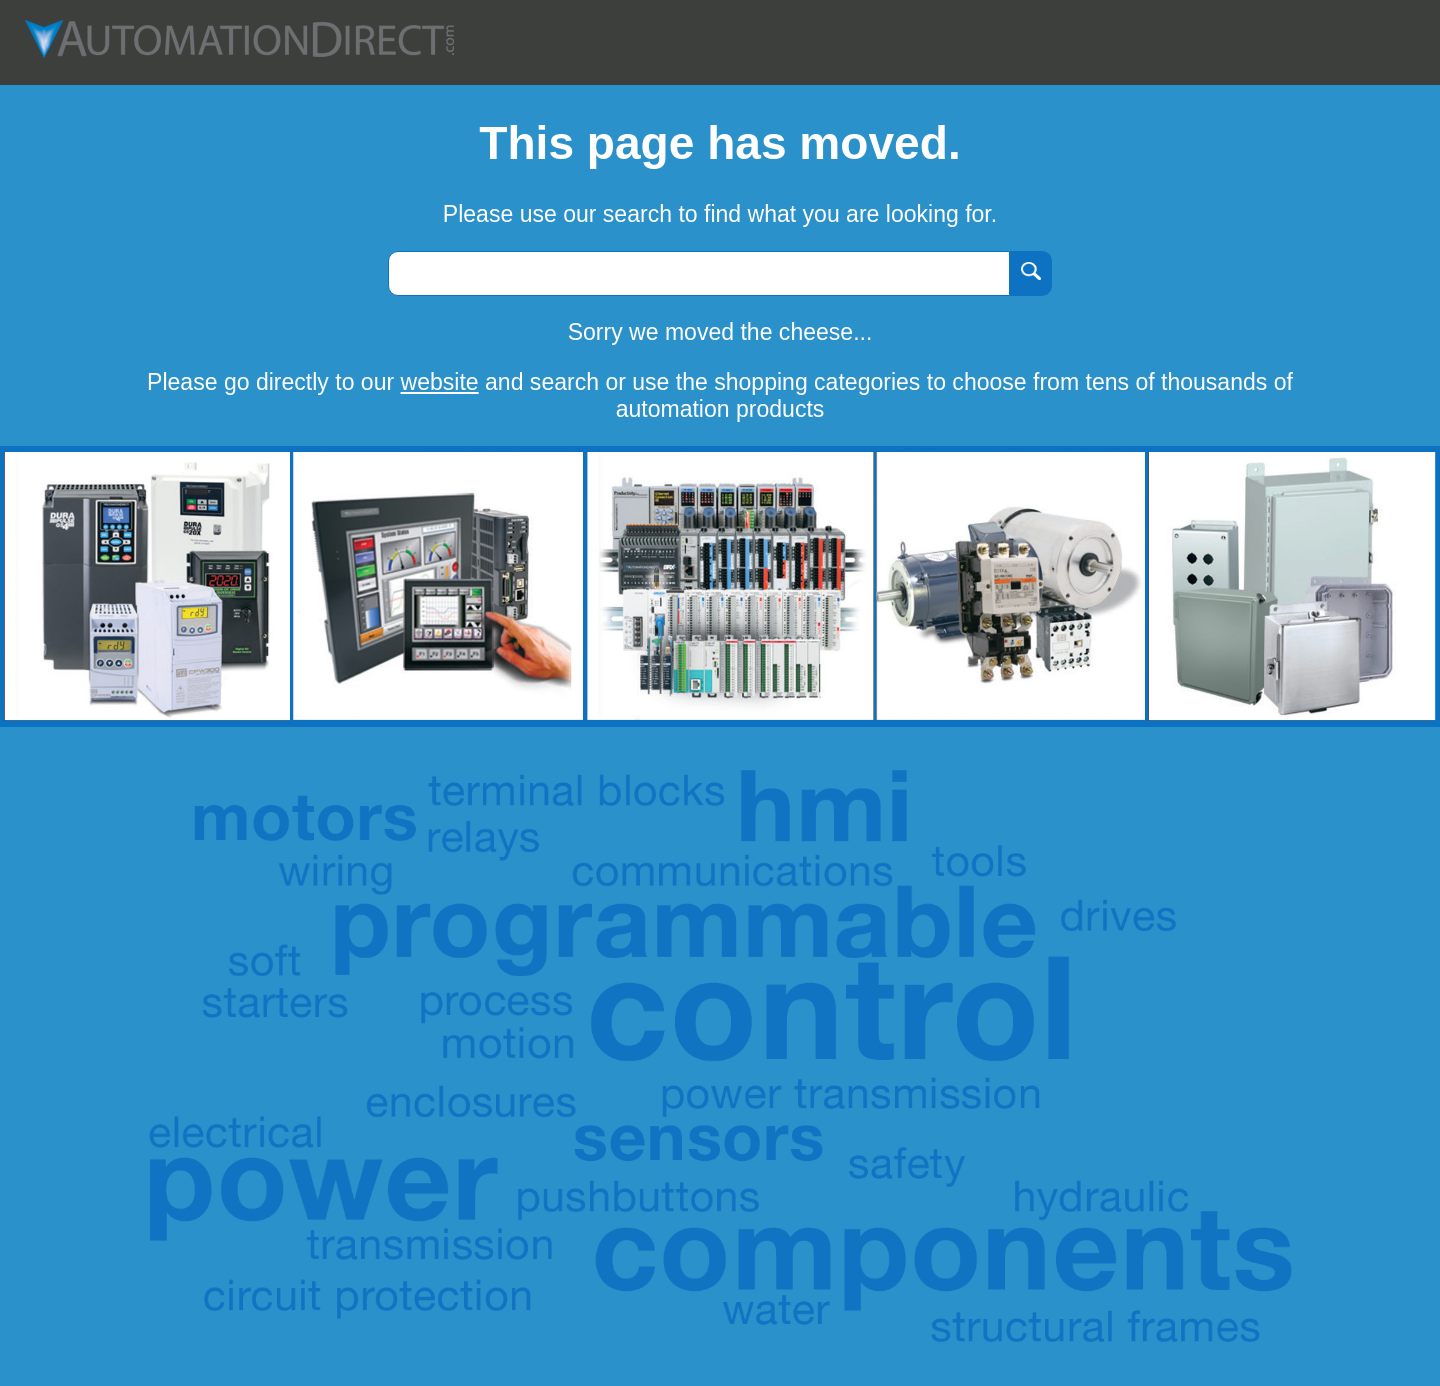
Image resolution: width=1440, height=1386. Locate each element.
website (440, 382)
